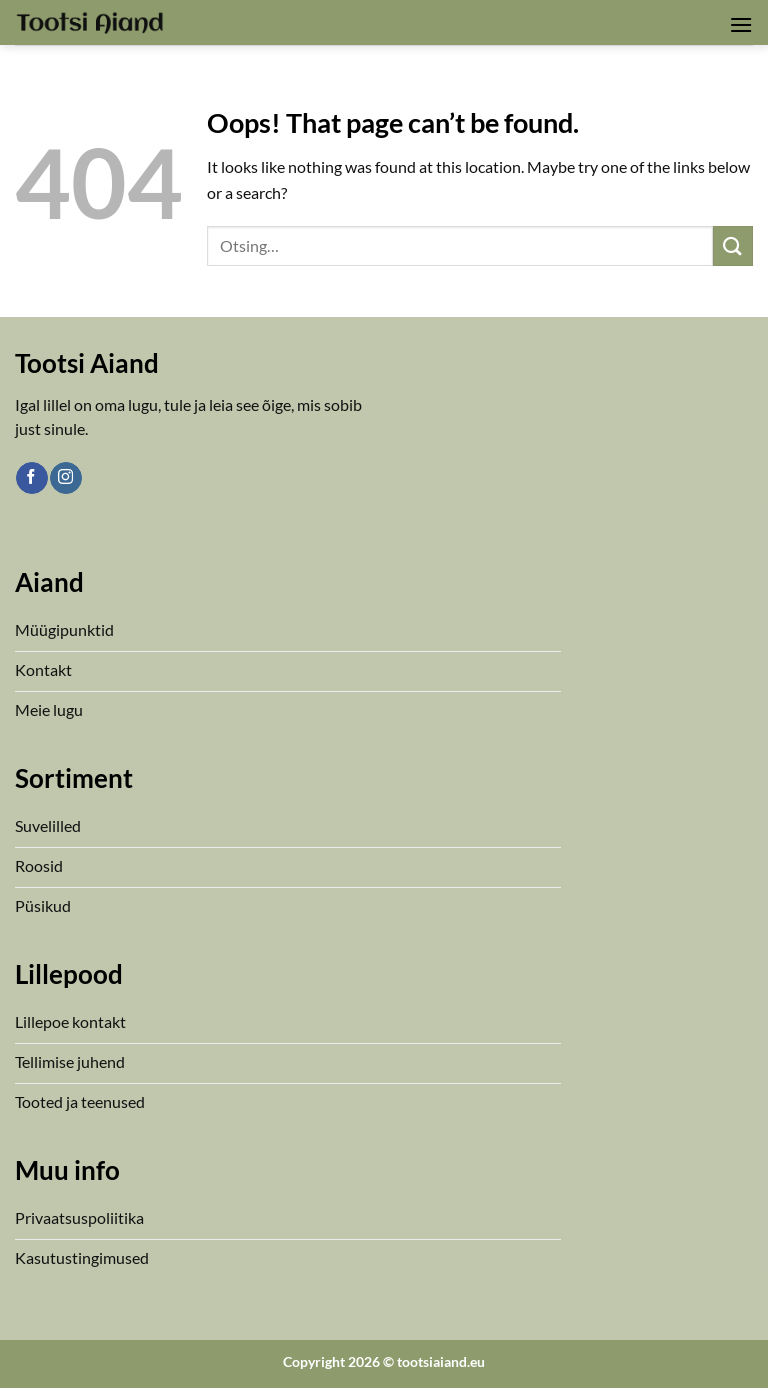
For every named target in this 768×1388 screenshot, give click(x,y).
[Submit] (733, 245)
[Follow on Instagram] (65, 478)
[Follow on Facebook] (31, 478)
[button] (741, 24)
